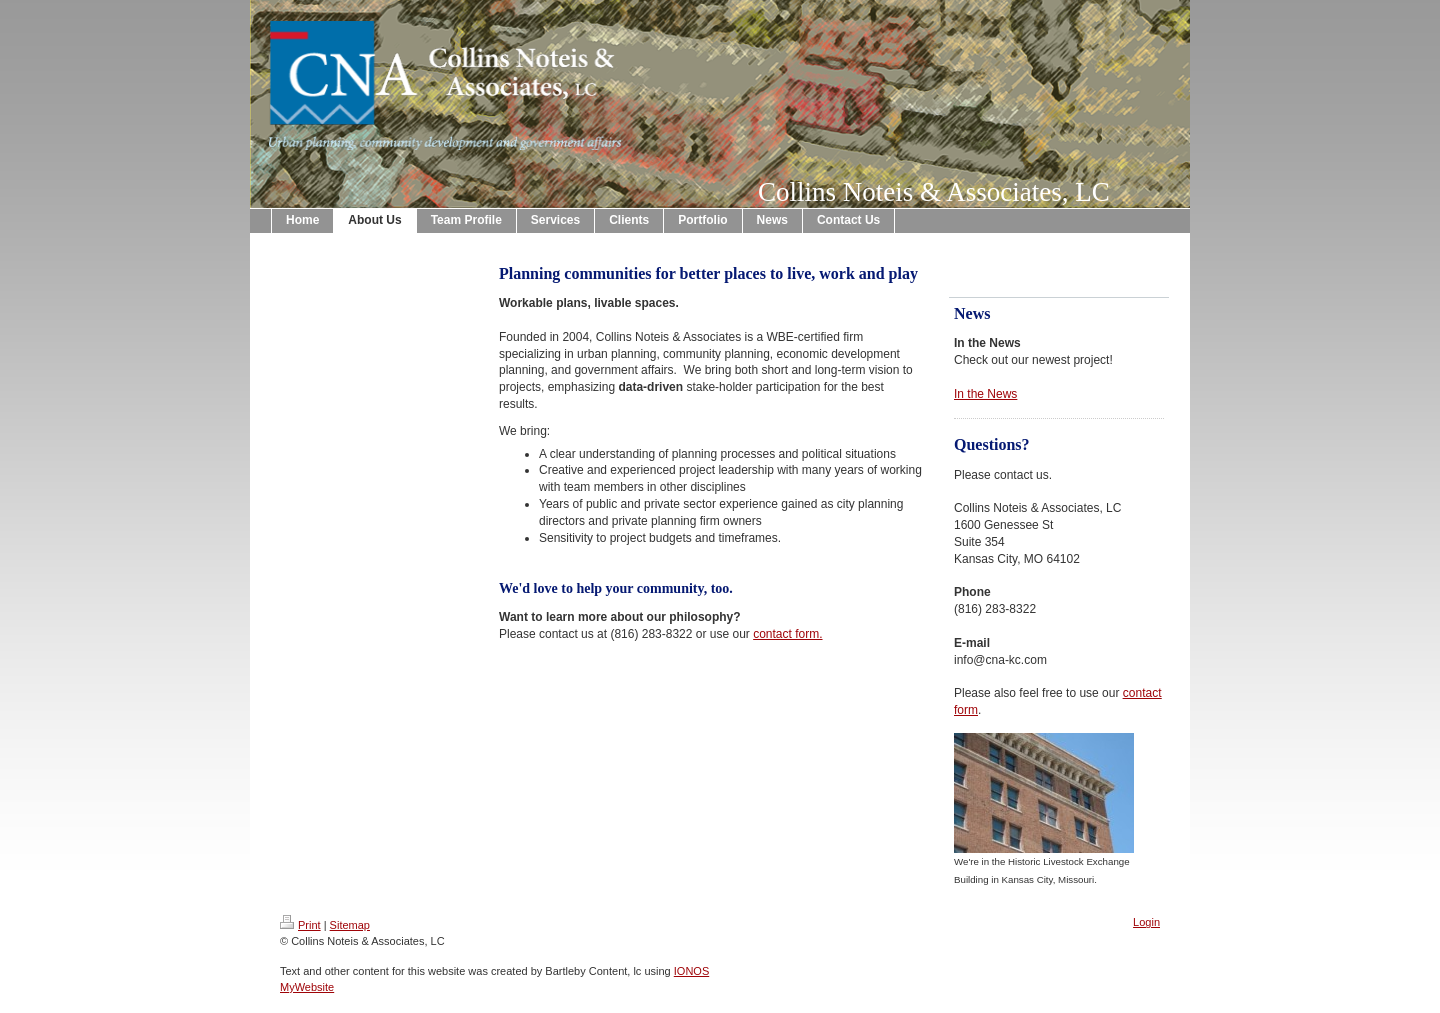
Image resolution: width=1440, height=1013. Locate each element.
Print (300, 925)
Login (1146, 922)
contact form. (787, 634)
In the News (985, 394)
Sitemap (350, 925)
